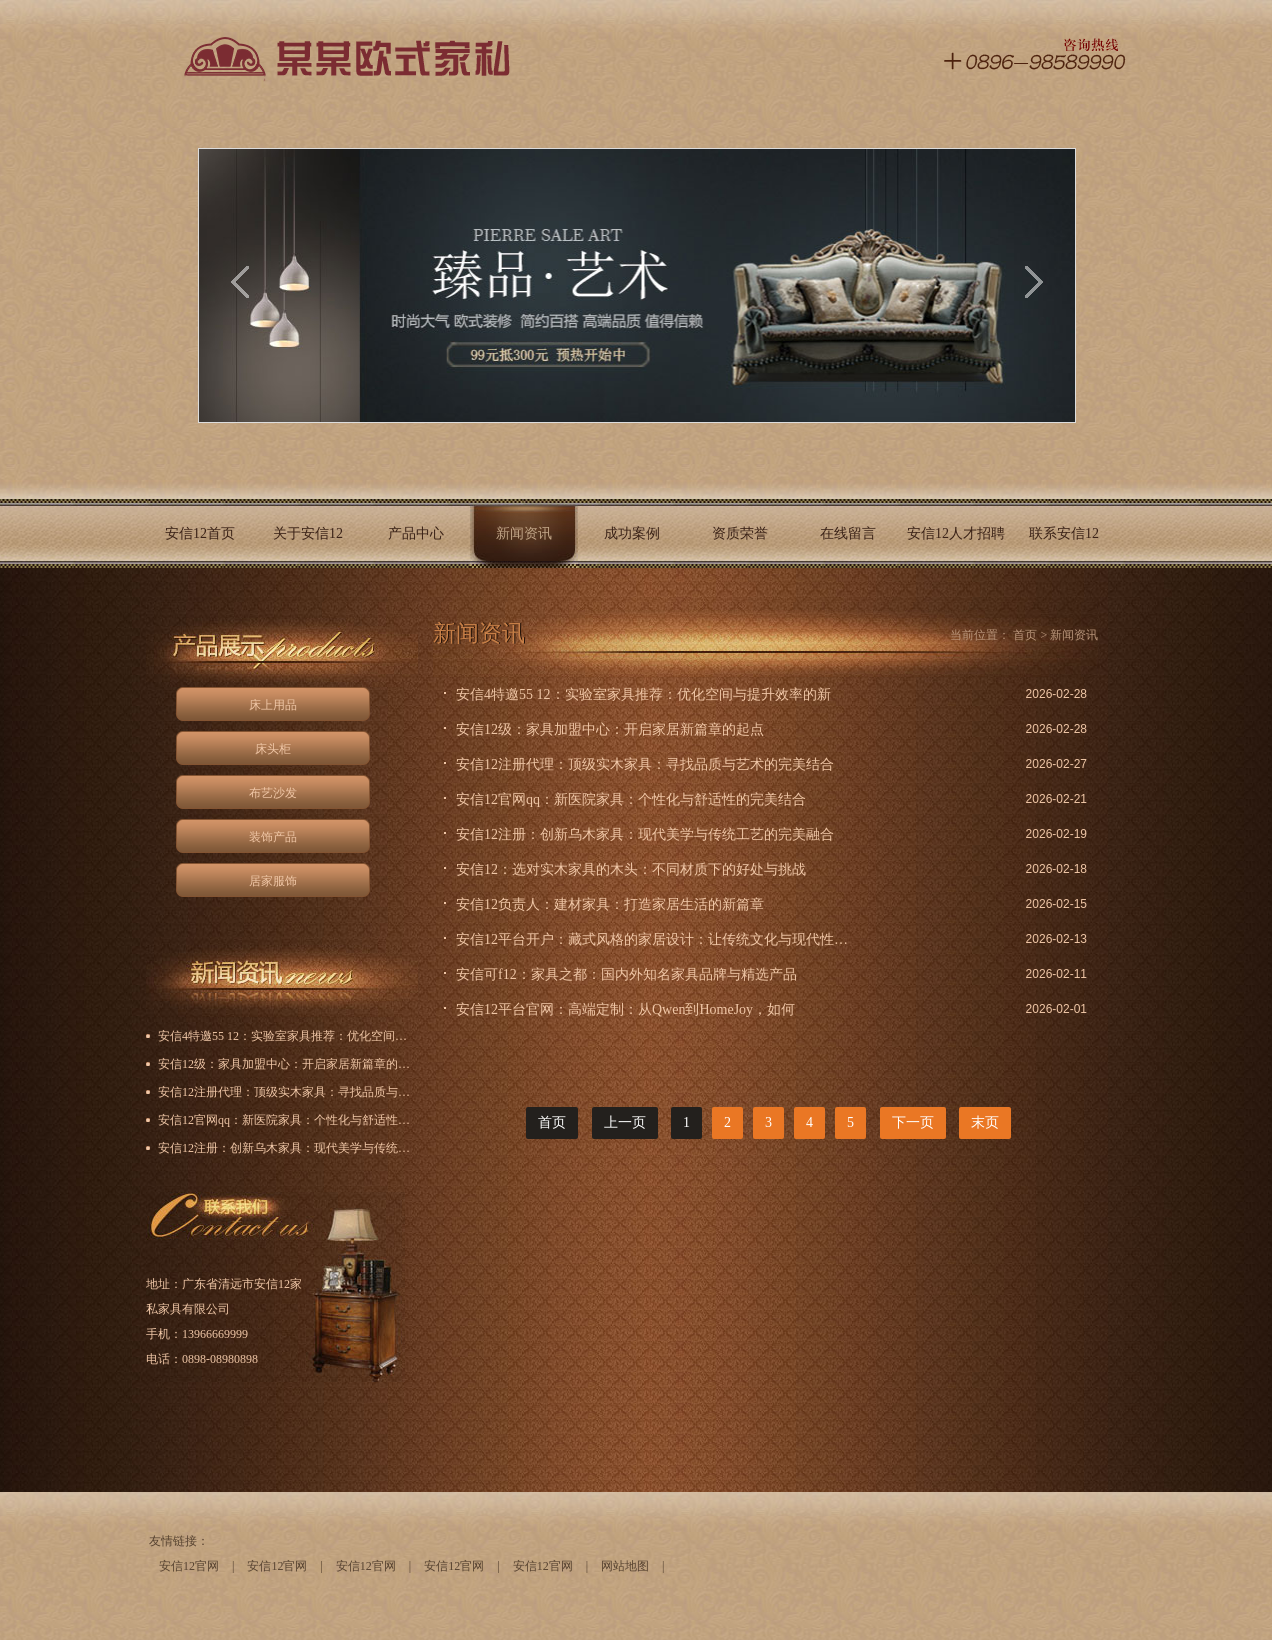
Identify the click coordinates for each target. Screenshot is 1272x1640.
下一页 (913, 1122)
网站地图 (625, 1566)
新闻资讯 (524, 533)
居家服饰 (273, 881)
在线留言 (848, 533)
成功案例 (632, 533)
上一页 (625, 1122)
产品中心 (416, 533)
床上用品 (273, 705)
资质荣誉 (740, 533)
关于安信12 (308, 533)
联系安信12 (1064, 533)
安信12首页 (200, 533)
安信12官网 (189, 1566)
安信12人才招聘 (956, 533)
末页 (985, 1122)
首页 (1025, 635)
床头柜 (273, 749)
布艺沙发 (273, 793)
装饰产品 (273, 837)
